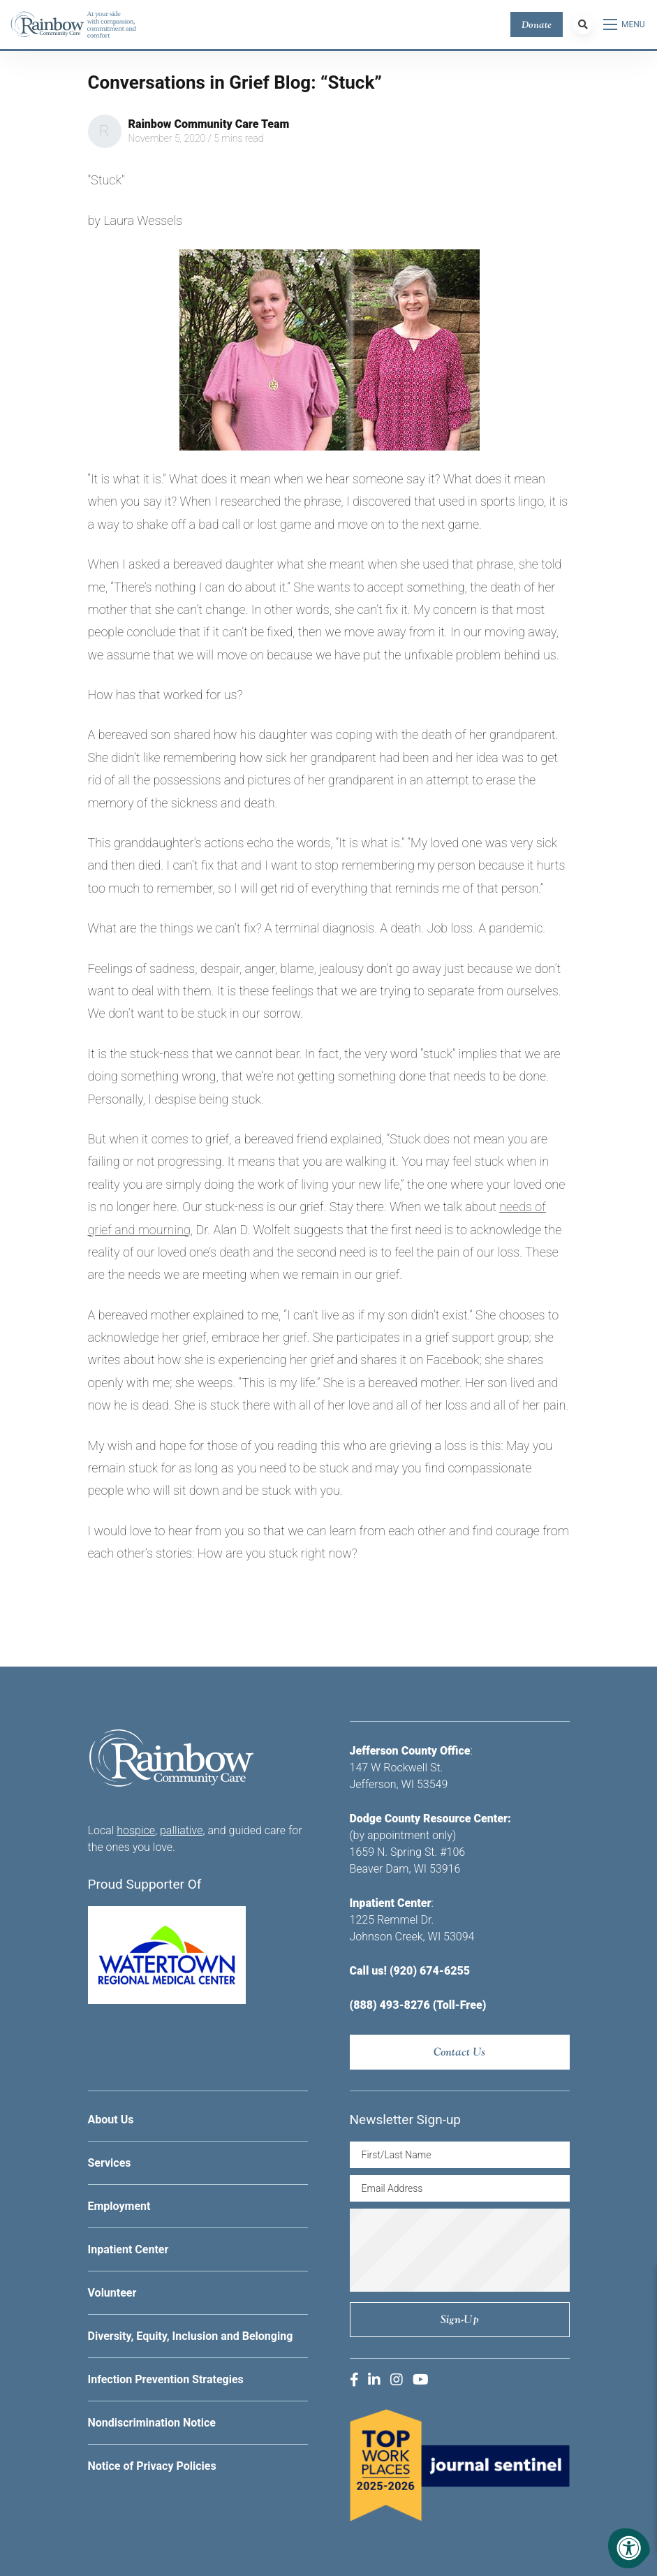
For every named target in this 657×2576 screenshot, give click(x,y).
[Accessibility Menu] (629, 2548)
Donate (537, 24)
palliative (181, 1830)
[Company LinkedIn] (374, 2380)
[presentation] (470, 2250)
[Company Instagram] (396, 2380)
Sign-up (460, 2319)
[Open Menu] (625, 24)
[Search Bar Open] (583, 24)
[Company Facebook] (354, 2380)
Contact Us (459, 2051)
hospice (136, 1830)
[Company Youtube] (421, 2380)
